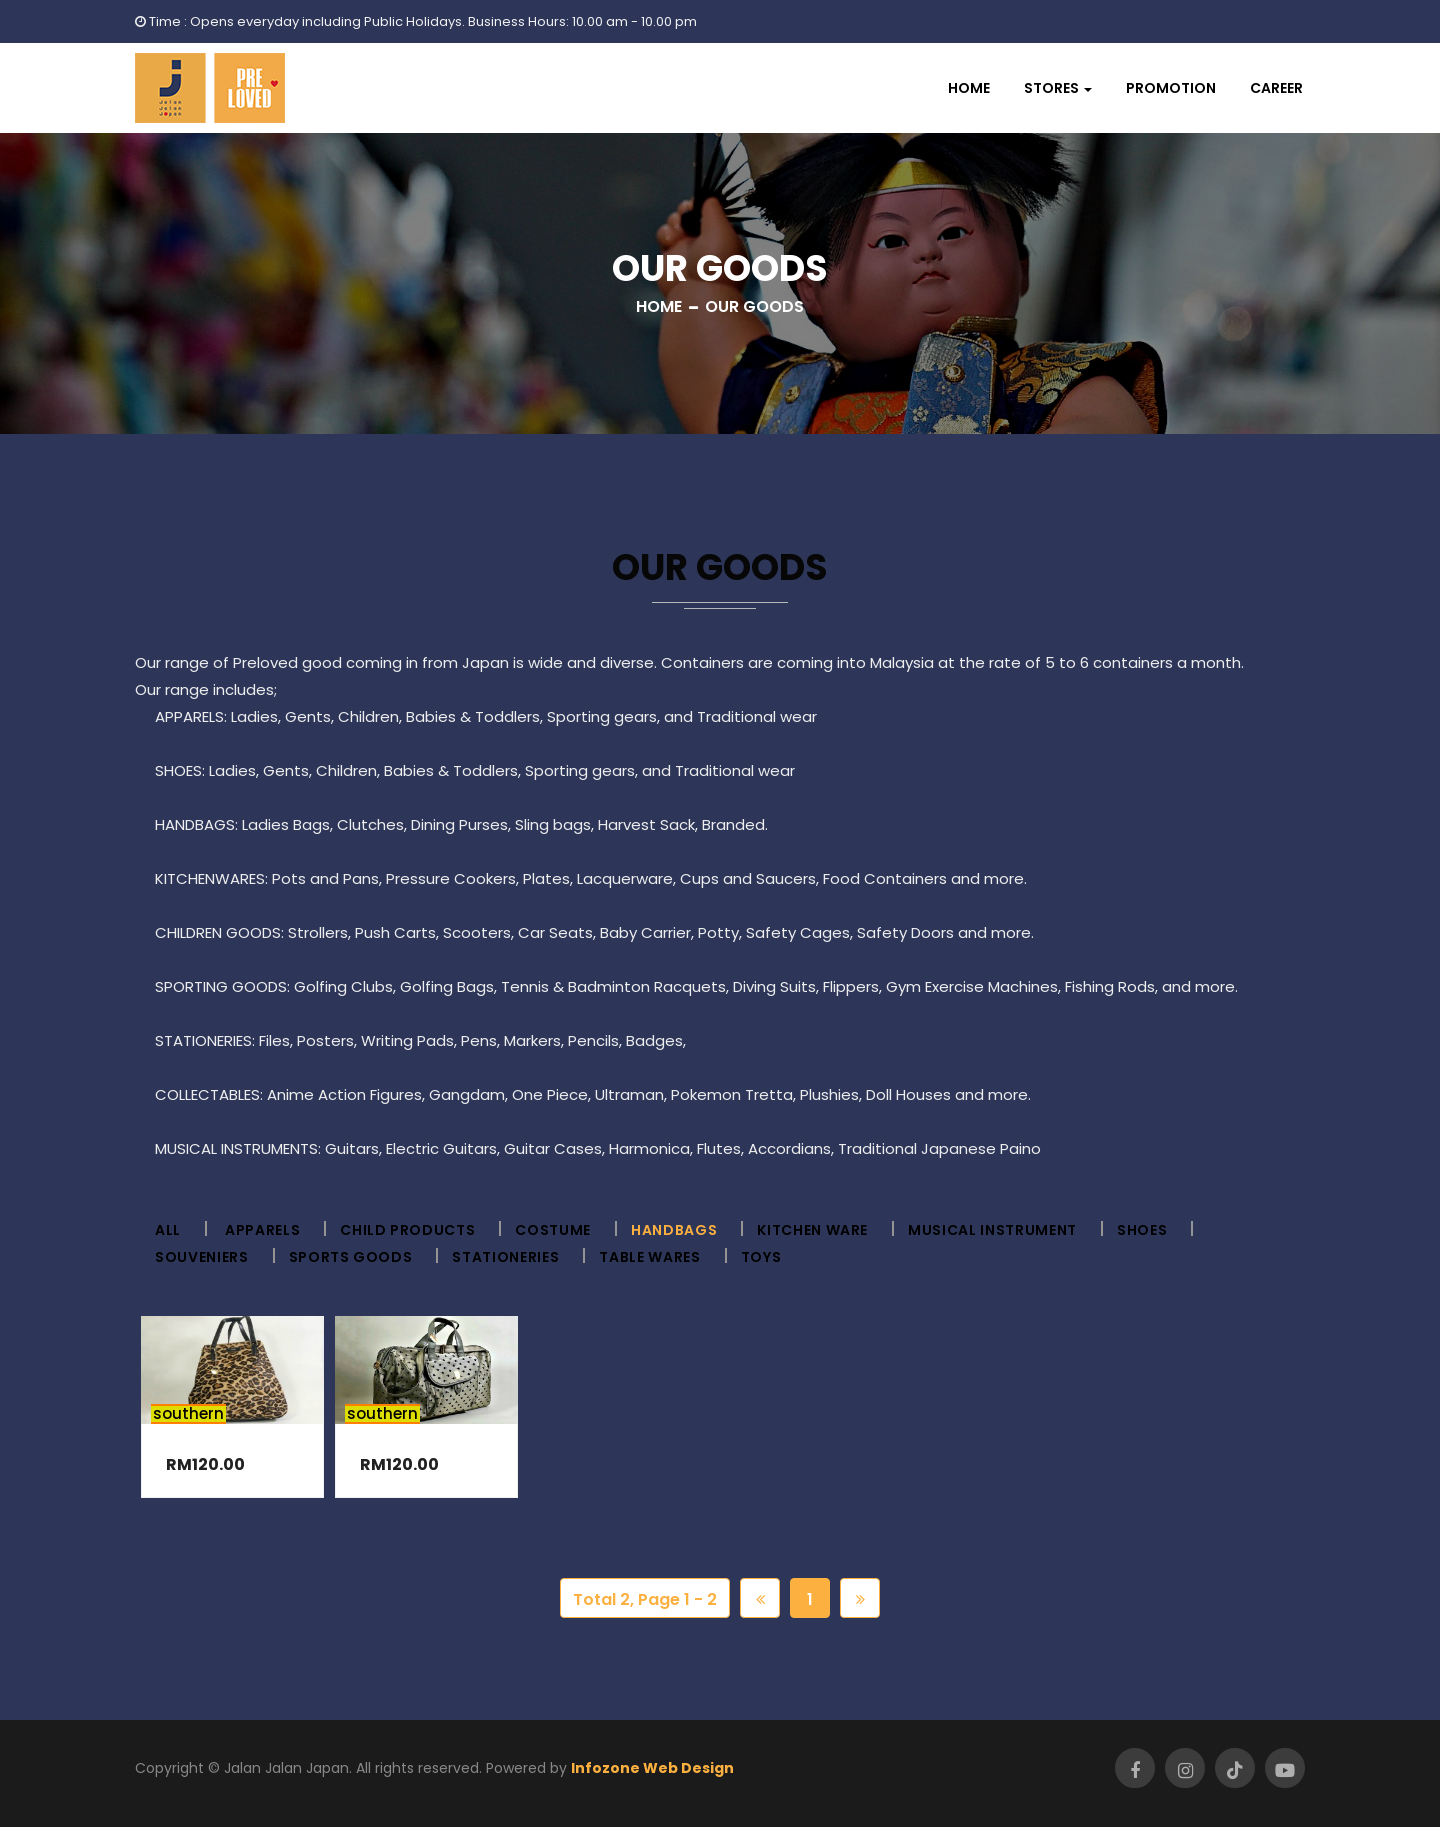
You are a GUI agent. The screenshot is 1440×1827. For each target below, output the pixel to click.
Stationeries (505, 1257)
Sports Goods (351, 1257)
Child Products (407, 1230)
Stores (1051, 88)
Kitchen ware (812, 1230)
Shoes (1142, 1230)
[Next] (860, 1598)
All (168, 1230)
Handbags (674, 1230)
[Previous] (760, 1598)
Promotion (1171, 88)
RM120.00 (205, 1465)
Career (1276, 88)
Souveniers (202, 1257)
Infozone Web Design (652, 1768)
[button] (1058, 88)
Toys (761, 1257)
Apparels (262, 1230)
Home (969, 88)
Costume (553, 1230)
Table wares (649, 1257)
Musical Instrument (992, 1230)
